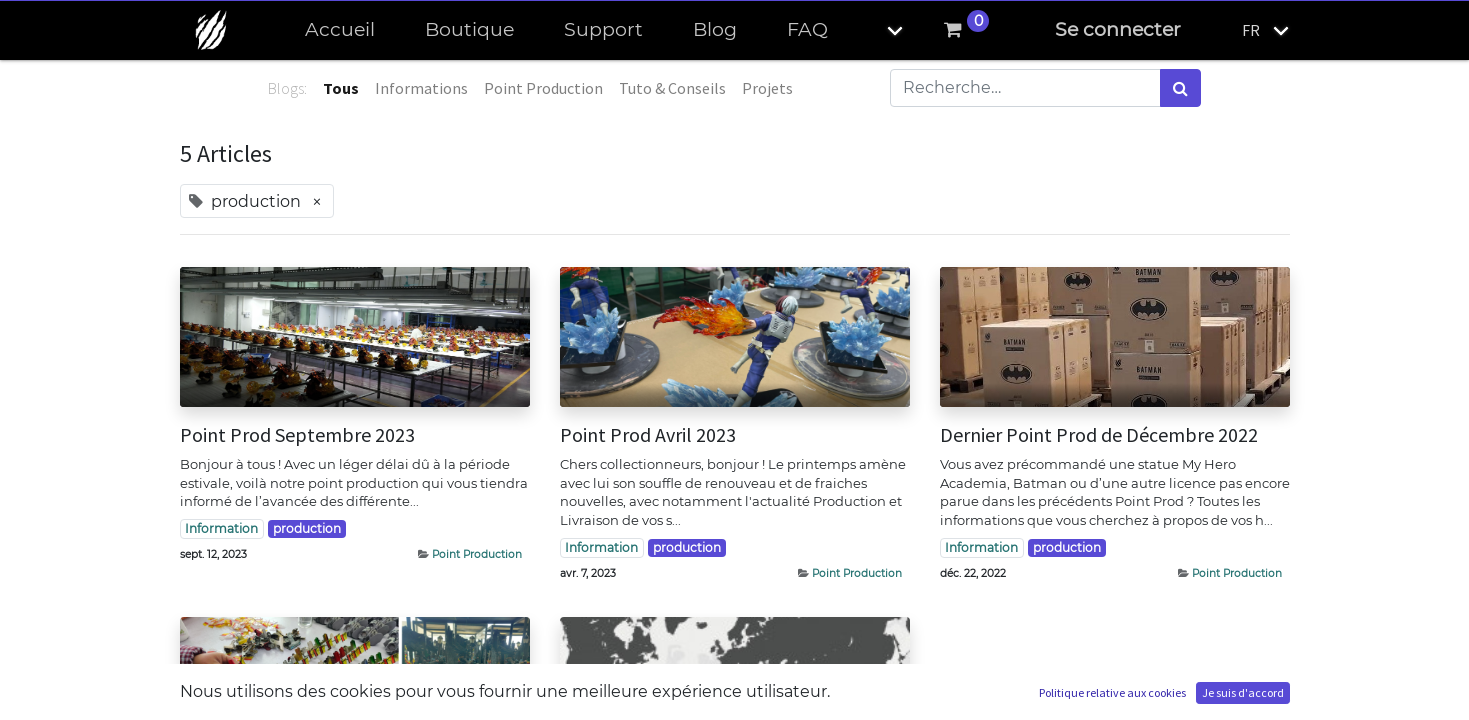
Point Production (477, 554)
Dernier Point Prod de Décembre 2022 (1099, 435)
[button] (878, 30)
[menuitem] (340, 30)
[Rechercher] (1180, 88)
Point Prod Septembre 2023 (297, 435)
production (307, 528)
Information (221, 528)
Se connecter (1118, 29)
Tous (341, 88)
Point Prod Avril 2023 (648, 435)
